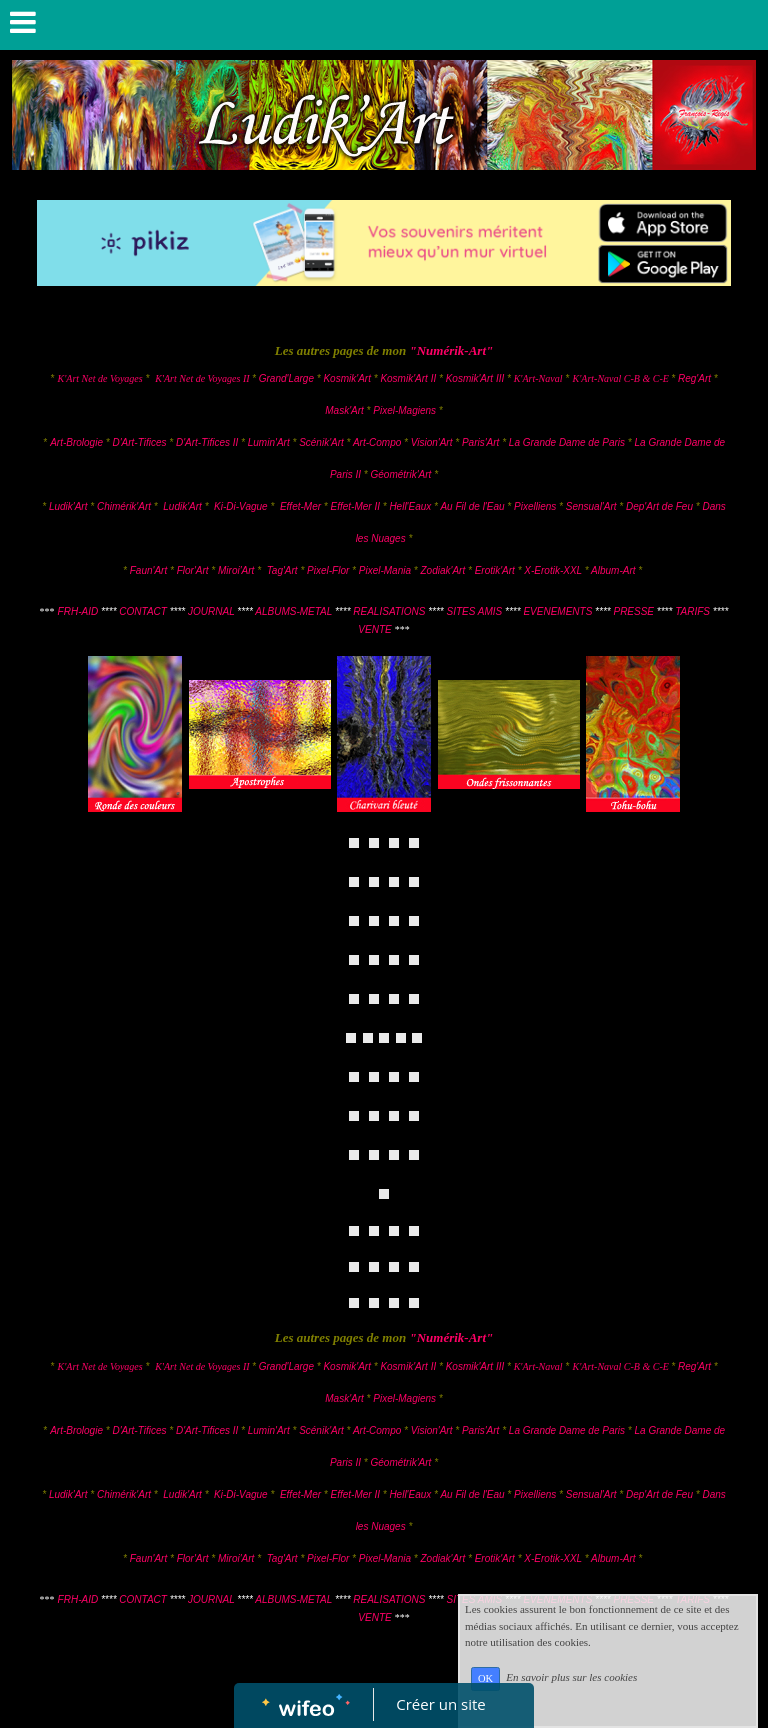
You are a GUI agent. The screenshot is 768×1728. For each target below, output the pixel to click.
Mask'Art (344, 410)
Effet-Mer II (356, 506)
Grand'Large (286, 378)
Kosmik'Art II (408, 378)
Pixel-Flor (329, 570)
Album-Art (614, 570)
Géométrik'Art (403, 474)
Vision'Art (433, 442)
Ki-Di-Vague (240, 506)
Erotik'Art (495, 570)
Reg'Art (694, 378)
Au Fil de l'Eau (473, 506)
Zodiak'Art (442, 570)
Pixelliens (535, 506)
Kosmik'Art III (476, 378)
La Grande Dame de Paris (567, 442)
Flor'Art (193, 570)
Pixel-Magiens (404, 410)
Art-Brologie (76, 442)
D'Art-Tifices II (208, 442)
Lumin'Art (269, 442)
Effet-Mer (302, 506)
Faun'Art (148, 570)
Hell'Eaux (410, 506)
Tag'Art (282, 570)
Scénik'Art (321, 442)
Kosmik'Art (346, 378)
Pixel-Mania (385, 570)
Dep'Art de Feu (659, 506)
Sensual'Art (591, 506)
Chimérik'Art (124, 506)
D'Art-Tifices (140, 442)
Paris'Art (480, 442)
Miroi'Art (236, 570)
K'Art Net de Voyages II (202, 378)
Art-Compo (377, 442)
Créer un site (441, 1704)
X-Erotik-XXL (553, 570)
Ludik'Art (69, 506)
